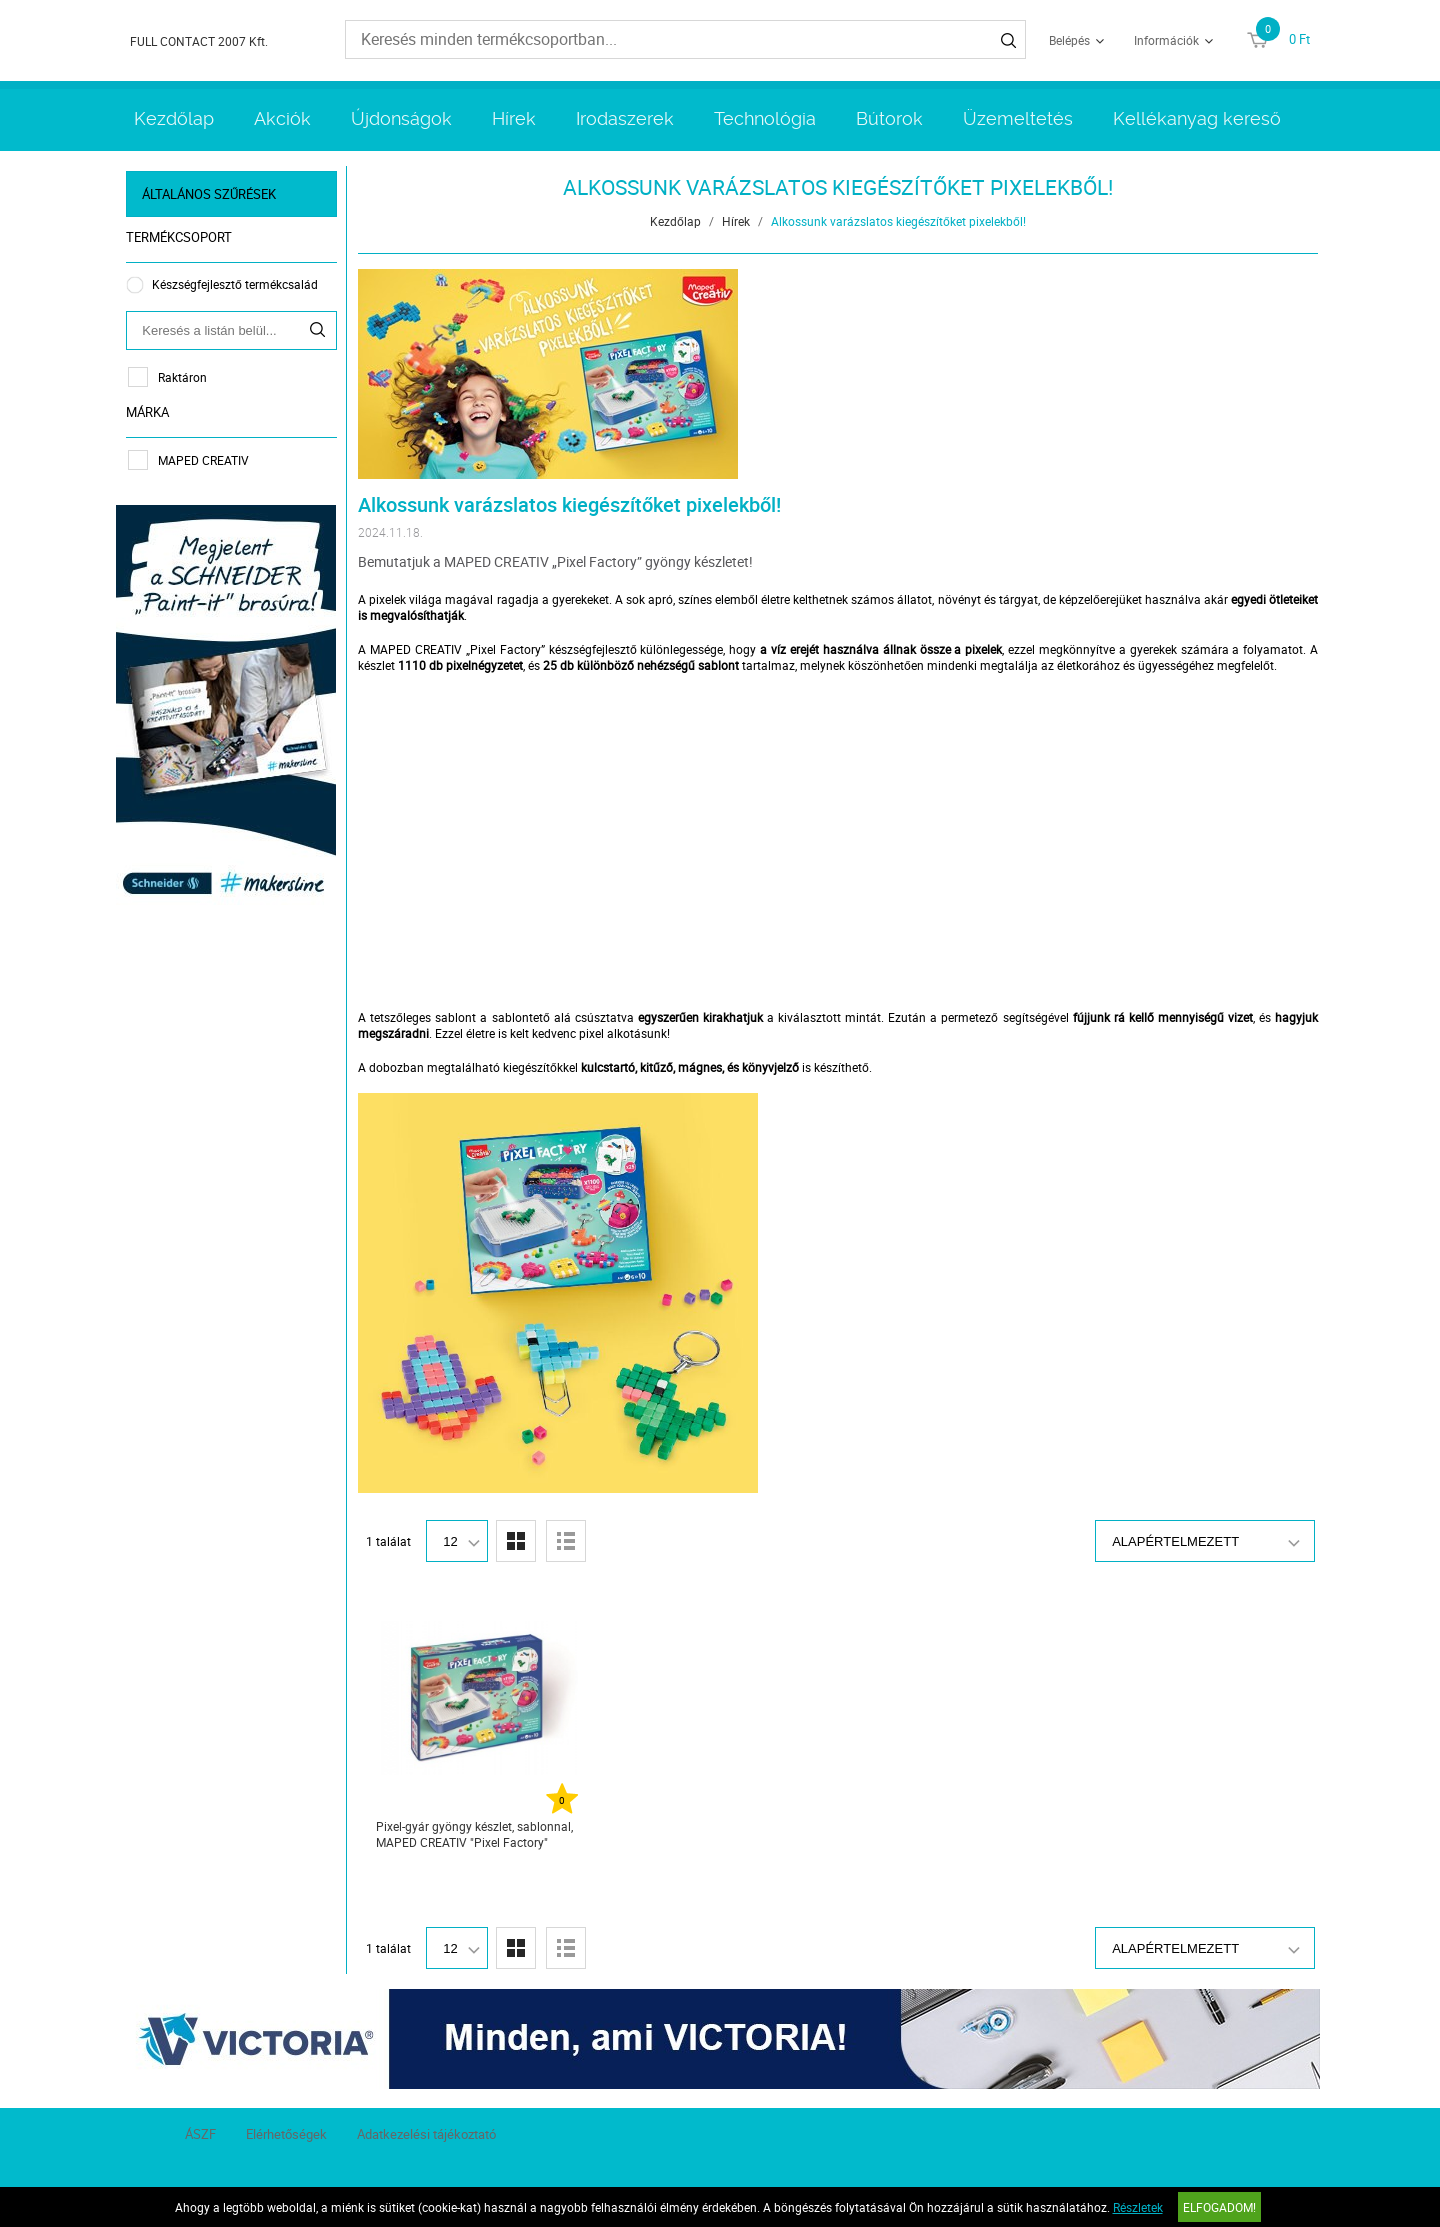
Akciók (282, 118)
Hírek (514, 118)
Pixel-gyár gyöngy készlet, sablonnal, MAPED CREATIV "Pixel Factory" (475, 1834)
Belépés (1069, 40)
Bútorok (889, 118)
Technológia (765, 118)
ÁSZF (200, 2134)
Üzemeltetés (1018, 118)
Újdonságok (401, 118)
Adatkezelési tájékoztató (426, 2134)
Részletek (1138, 2207)
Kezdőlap (174, 118)
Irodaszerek (625, 118)
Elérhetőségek (286, 2134)
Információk (1166, 40)
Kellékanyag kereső (1197, 118)
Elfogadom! (1219, 2207)
